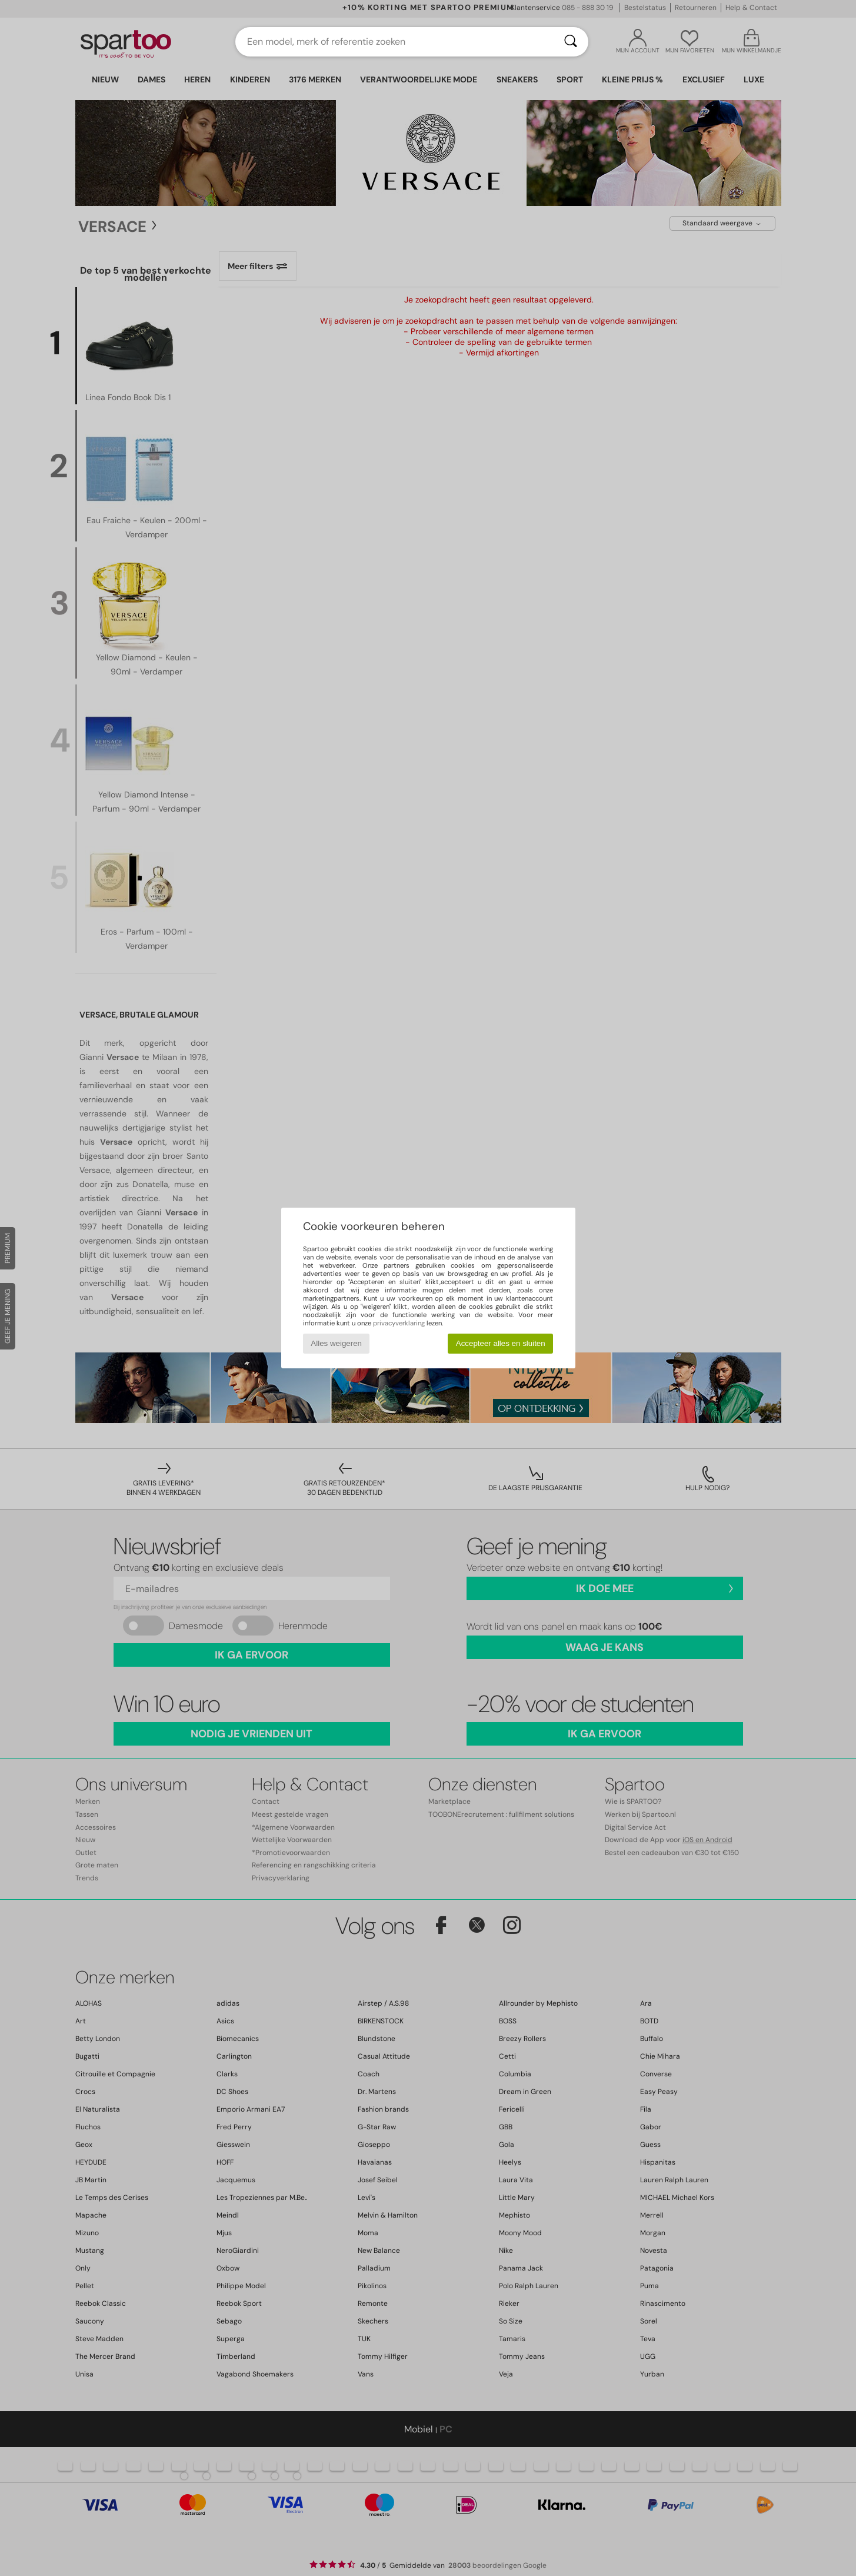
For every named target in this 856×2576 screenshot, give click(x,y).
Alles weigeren (336, 1343)
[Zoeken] (570, 41)
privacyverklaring (399, 1323)
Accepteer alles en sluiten (500, 1343)
